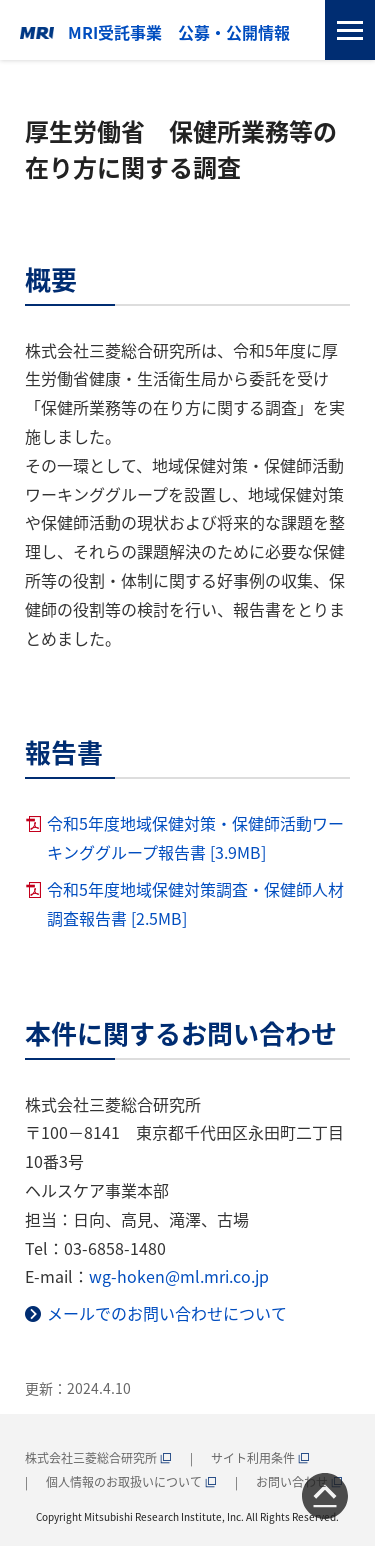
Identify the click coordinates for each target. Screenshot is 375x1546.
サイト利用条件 (260, 1457)
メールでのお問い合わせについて (167, 1313)
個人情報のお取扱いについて (131, 1481)
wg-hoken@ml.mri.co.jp (179, 1276)
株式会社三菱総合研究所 (98, 1457)
